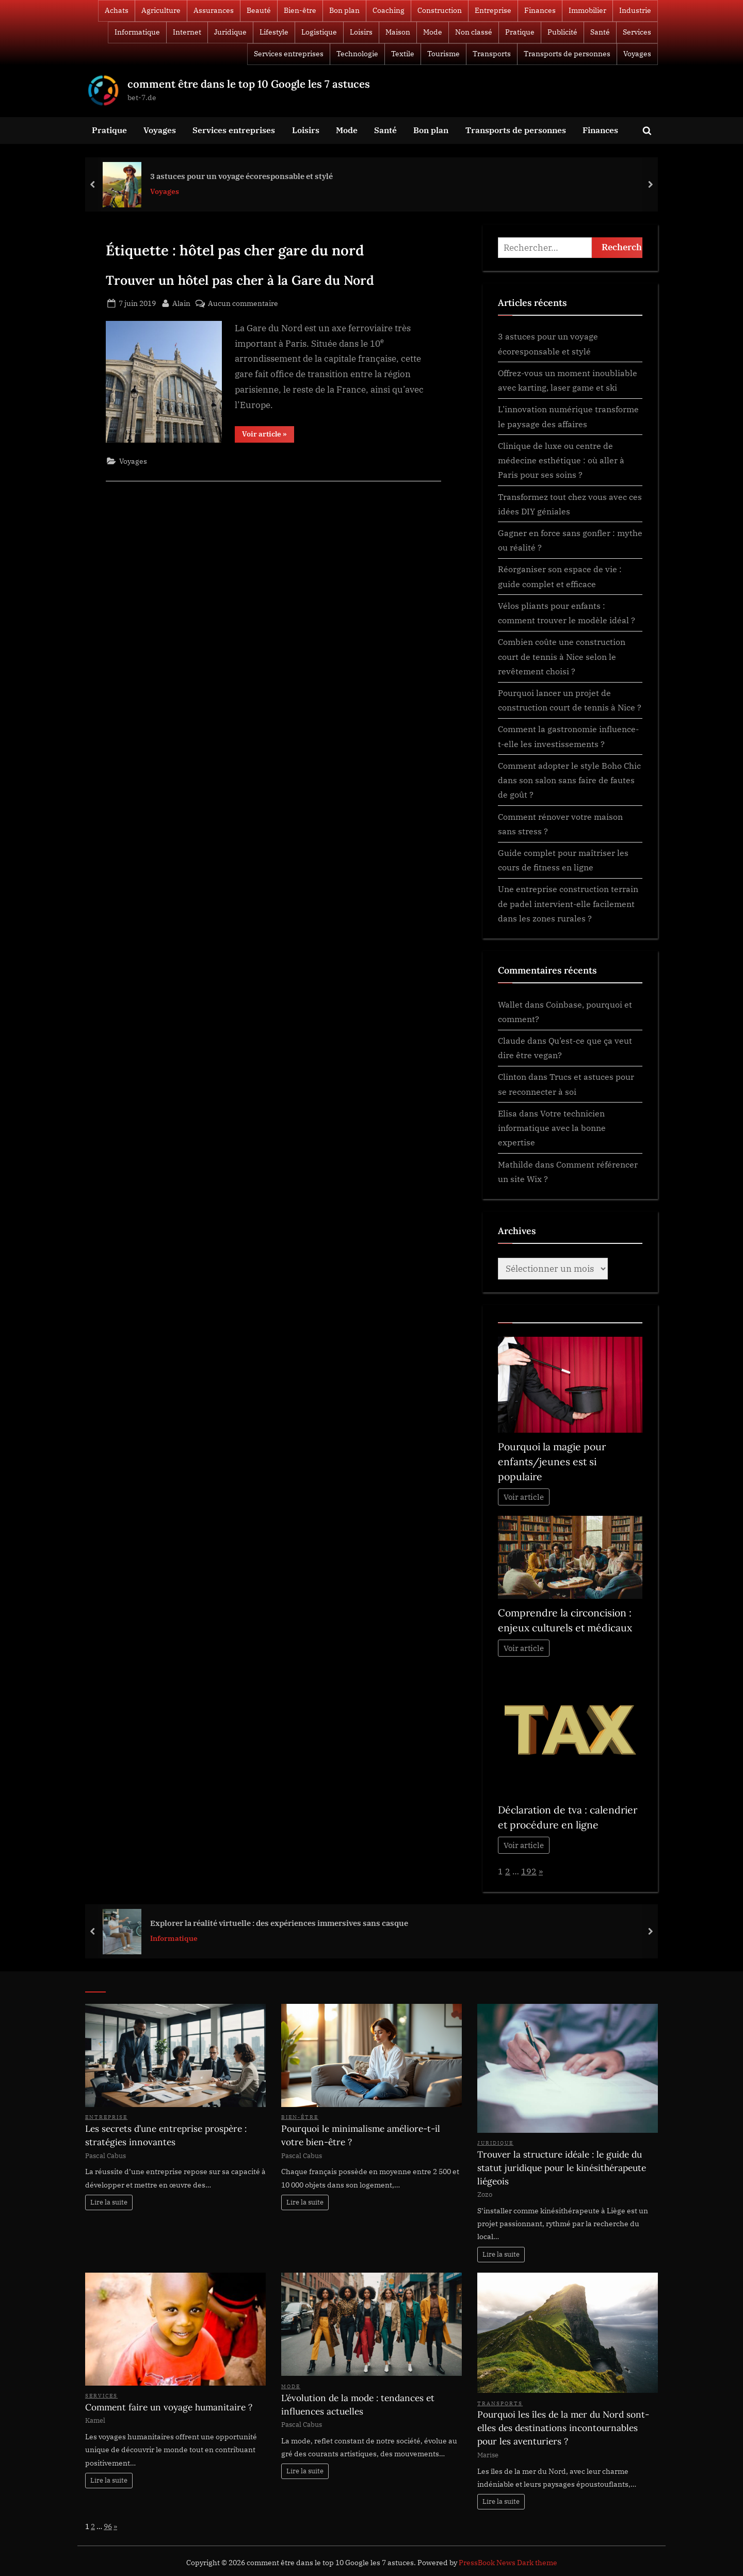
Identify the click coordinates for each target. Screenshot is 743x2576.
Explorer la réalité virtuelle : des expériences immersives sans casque (279, 1923)
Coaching (389, 10)
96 (108, 2526)
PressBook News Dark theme (508, 2562)
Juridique (230, 32)
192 (529, 1871)
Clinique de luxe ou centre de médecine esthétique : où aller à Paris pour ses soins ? (561, 460)
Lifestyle (274, 32)
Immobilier (587, 10)
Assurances (213, 10)
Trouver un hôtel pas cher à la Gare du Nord (240, 280)
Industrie (635, 10)
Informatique (137, 32)
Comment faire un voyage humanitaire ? (168, 2407)
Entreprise (493, 10)
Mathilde (515, 1164)
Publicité (562, 32)
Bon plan (344, 10)
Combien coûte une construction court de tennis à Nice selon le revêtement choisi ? (561, 656)
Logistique (319, 32)
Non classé (473, 32)
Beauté (259, 10)
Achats (116, 10)
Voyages (637, 53)
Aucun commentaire (243, 303)
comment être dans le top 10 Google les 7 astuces (248, 84)
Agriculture (161, 10)
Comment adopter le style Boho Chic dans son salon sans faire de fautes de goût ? (569, 780)
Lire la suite (108, 2202)
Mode (432, 32)
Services (637, 32)
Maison (397, 32)
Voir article (524, 1497)
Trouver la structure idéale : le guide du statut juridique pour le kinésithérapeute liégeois (561, 2168)
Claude (511, 1040)
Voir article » (268, 436)
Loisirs (361, 32)
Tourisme (443, 53)
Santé (600, 32)
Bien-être (300, 10)
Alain (181, 302)
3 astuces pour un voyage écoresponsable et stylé (241, 175)
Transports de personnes (567, 53)
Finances (540, 10)
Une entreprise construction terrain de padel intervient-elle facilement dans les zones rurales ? (568, 903)
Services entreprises (289, 53)
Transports (492, 53)
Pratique (520, 32)
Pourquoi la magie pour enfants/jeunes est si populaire (552, 1461)
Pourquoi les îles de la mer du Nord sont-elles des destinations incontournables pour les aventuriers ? (563, 2428)
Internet (187, 32)
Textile (402, 53)
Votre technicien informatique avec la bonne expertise (552, 1128)
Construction (439, 10)
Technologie (357, 53)
